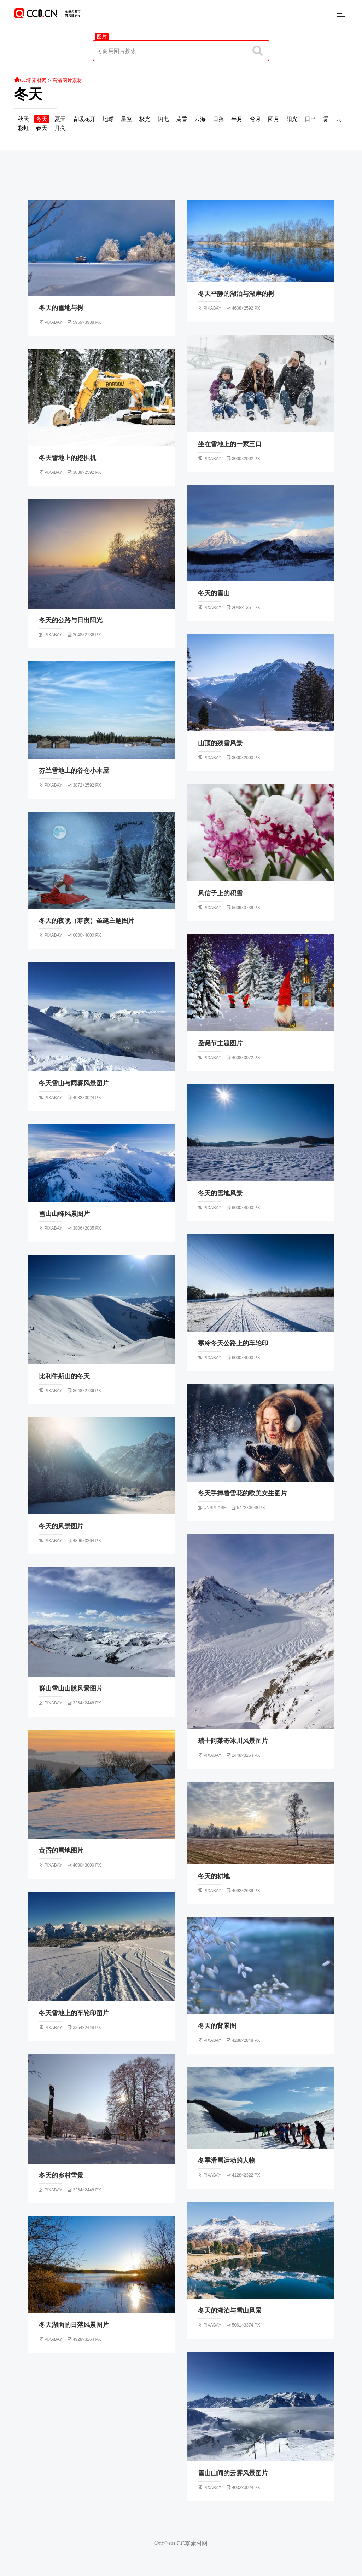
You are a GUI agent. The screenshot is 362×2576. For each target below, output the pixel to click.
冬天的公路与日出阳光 (71, 620)
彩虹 (23, 128)
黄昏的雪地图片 (61, 1850)
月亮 (60, 128)
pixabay (50, 322)
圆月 (273, 119)
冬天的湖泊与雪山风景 (230, 2310)
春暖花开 (84, 119)
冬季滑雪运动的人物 (226, 2160)
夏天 (60, 119)
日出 (310, 119)
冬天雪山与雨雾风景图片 (74, 1083)
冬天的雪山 (214, 593)
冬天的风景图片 (61, 1526)
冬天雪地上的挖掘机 (67, 457)
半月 (237, 119)
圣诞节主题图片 (220, 1043)
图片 (102, 36)
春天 (41, 128)
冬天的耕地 (214, 1876)
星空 (126, 119)
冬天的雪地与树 (61, 307)
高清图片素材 (67, 80)
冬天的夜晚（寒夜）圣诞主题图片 (86, 920)
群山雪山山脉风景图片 (71, 1688)
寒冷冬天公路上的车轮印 (233, 1343)
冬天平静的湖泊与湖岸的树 (236, 293)
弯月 (255, 119)
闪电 (163, 119)
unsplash (212, 1507)
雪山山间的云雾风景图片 (233, 2473)
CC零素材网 (30, 80)
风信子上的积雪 (220, 893)
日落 (218, 119)
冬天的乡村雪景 (61, 2175)
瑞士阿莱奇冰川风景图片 (233, 1740)
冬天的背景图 (217, 2025)
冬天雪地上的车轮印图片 (74, 2013)
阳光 (292, 119)
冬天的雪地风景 (220, 1193)
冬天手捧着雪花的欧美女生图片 (242, 1493)
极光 (145, 119)
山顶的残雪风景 (220, 743)
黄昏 (181, 119)
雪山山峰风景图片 (64, 1213)
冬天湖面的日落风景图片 (74, 2324)
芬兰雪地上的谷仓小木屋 (74, 770)
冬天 (28, 94)
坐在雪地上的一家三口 (230, 444)
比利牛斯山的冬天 (64, 1376)
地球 (108, 119)
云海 (200, 119)
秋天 (23, 119)
